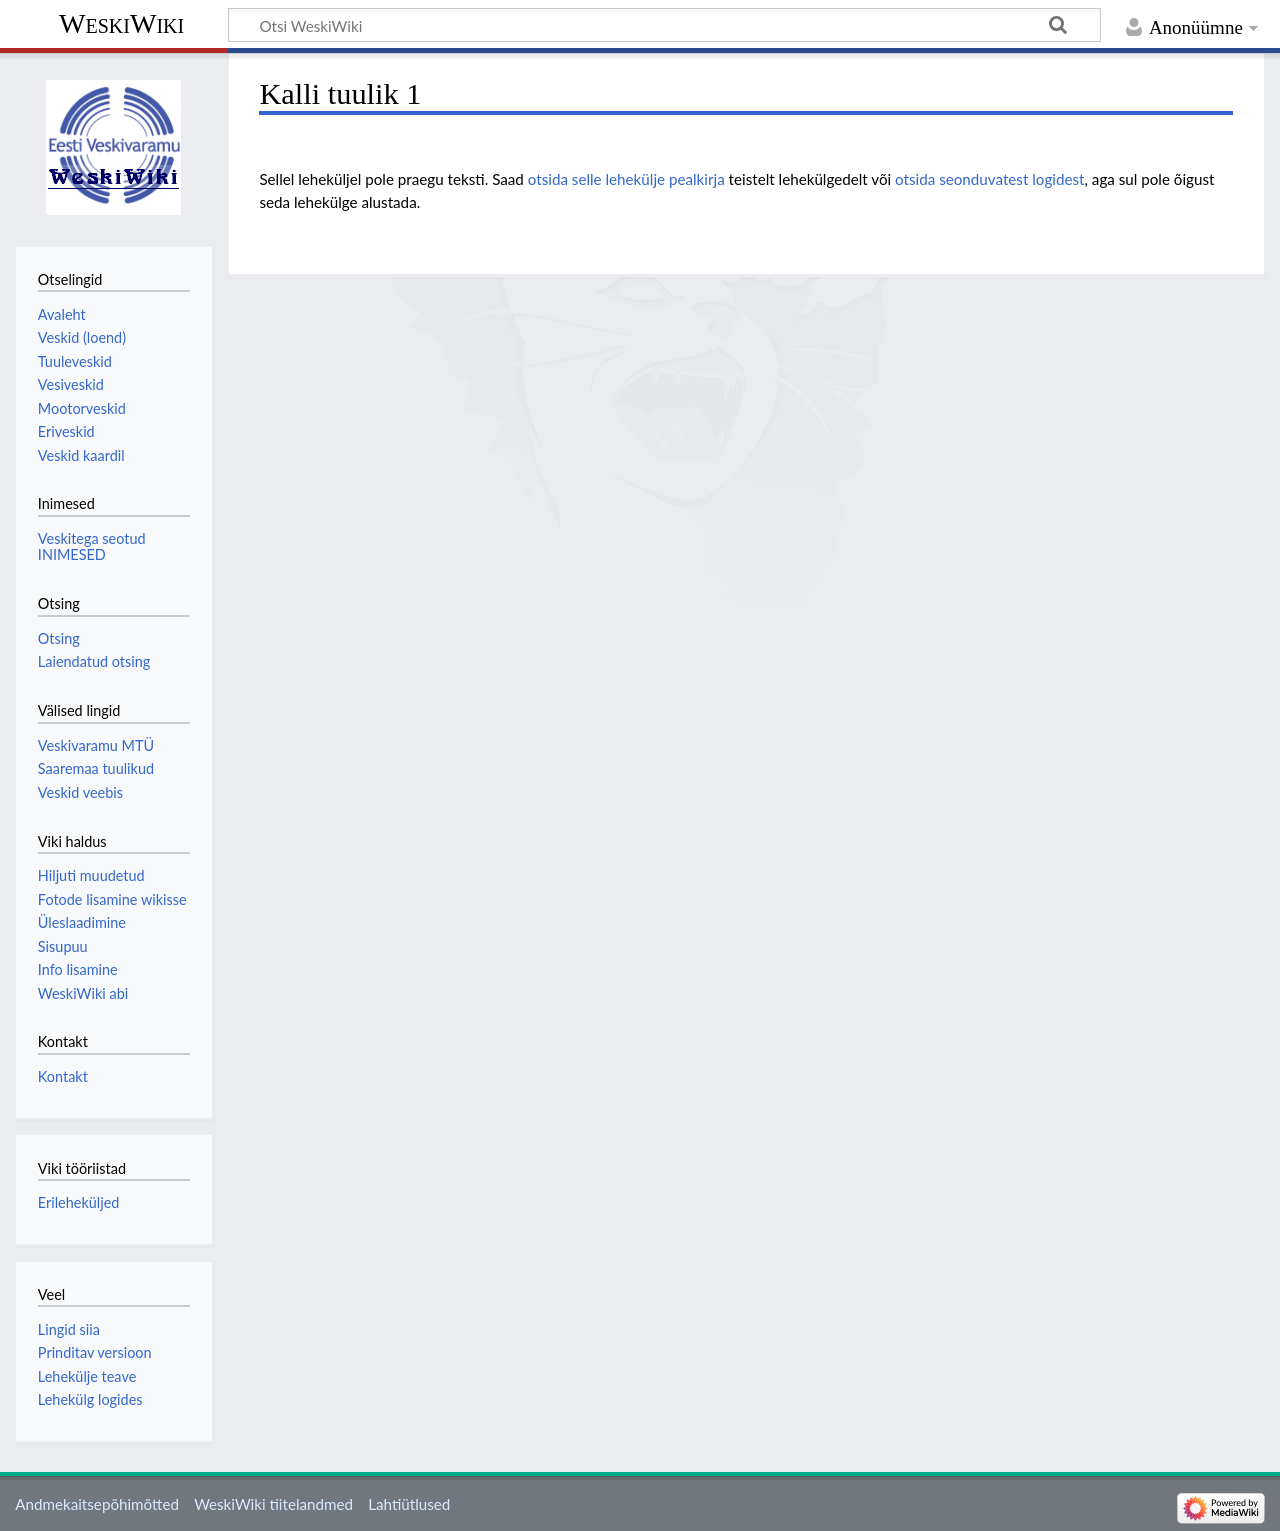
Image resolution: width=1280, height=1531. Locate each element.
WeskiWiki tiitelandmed (273, 1504)
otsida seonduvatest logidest (989, 179)
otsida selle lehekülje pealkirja (626, 179)
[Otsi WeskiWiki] (664, 25)
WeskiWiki (121, 23)
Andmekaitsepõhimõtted (97, 1504)
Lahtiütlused (409, 1504)
